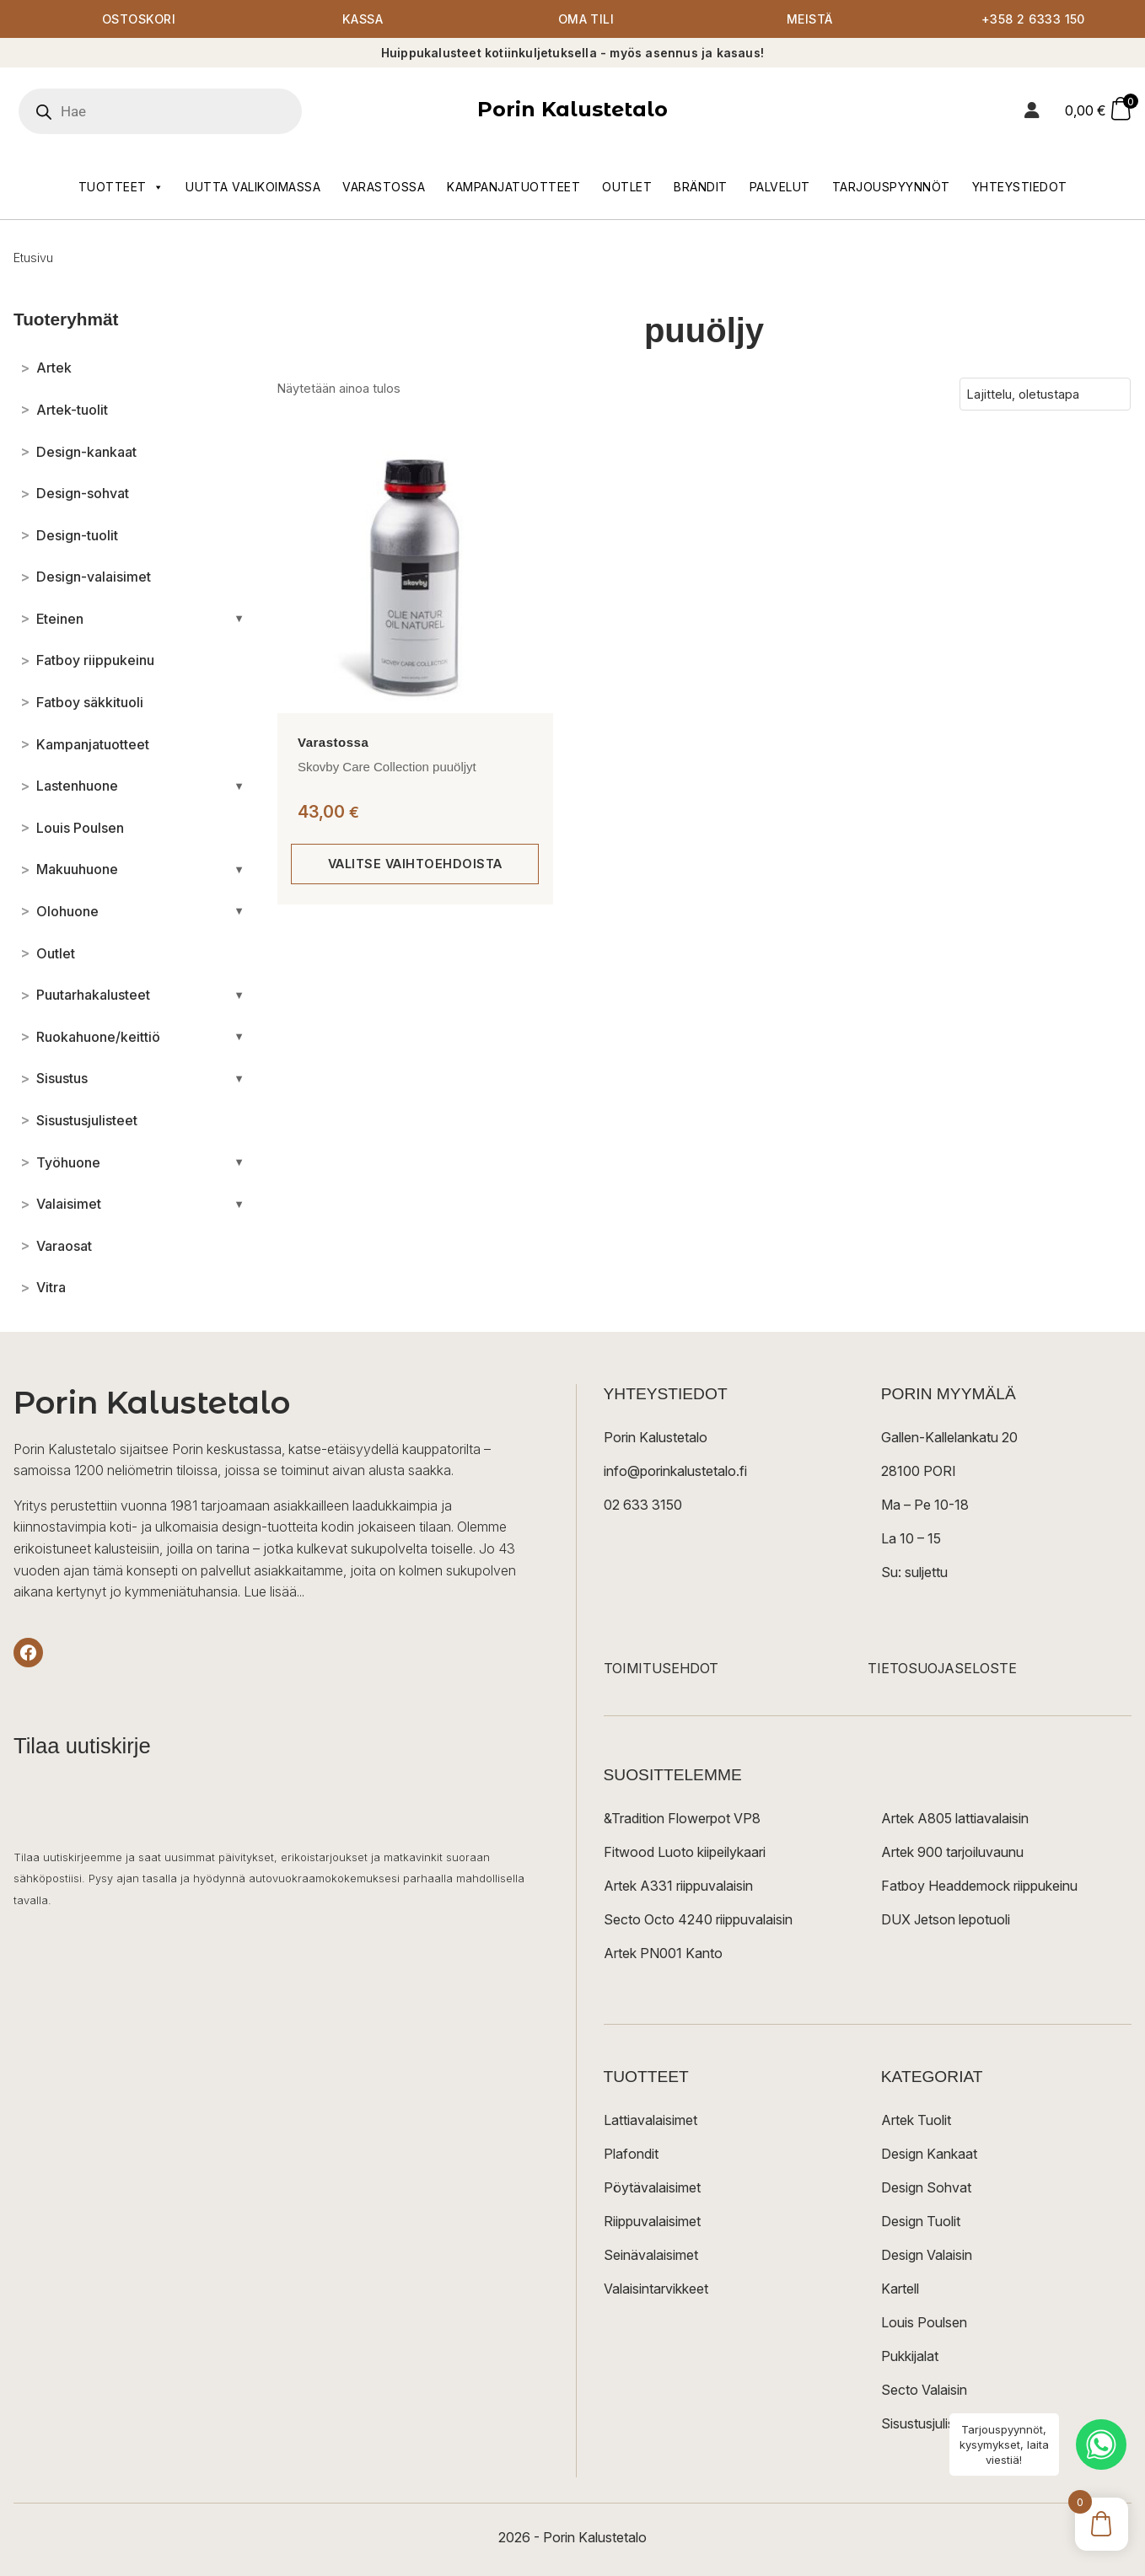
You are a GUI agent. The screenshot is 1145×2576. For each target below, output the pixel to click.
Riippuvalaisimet (652, 2222)
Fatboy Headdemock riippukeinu (979, 1886)
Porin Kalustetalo (572, 110)
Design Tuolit (920, 2222)
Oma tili (586, 19)
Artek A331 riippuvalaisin (678, 1886)
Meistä (810, 19)
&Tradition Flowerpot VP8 (682, 1819)
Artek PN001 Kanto (663, 1953)
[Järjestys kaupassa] (1045, 394)
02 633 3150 (643, 1505)
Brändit (701, 187)
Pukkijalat (909, 2356)
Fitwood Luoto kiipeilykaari (685, 1852)
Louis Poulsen (924, 2323)
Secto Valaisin (924, 2390)
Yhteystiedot (1019, 187)
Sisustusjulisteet (929, 2424)
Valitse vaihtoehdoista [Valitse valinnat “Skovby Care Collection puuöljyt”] (415, 863)
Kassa (363, 19)
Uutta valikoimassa (252, 187)
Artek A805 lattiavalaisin (955, 1819)
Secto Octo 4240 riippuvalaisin (698, 1920)
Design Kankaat (929, 2154)
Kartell (900, 2289)
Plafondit (631, 2154)
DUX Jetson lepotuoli (945, 1920)
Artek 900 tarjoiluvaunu (952, 1852)
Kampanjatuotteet (513, 187)
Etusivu (33, 257)
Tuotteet (121, 187)
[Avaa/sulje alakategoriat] (239, 619)
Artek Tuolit (916, 2120)
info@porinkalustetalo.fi (675, 1471)
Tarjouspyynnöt (891, 187)
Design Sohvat (926, 2188)
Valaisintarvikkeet (656, 2289)
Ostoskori (139, 19)
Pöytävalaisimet (652, 2188)
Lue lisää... (274, 1591)
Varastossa (383, 187)
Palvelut (780, 187)
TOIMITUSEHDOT (661, 1669)
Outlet (627, 187)
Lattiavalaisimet (650, 2120)
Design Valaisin (926, 2255)
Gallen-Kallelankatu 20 (949, 1438)
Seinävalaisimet (651, 2255)
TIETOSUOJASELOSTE (942, 1669)
